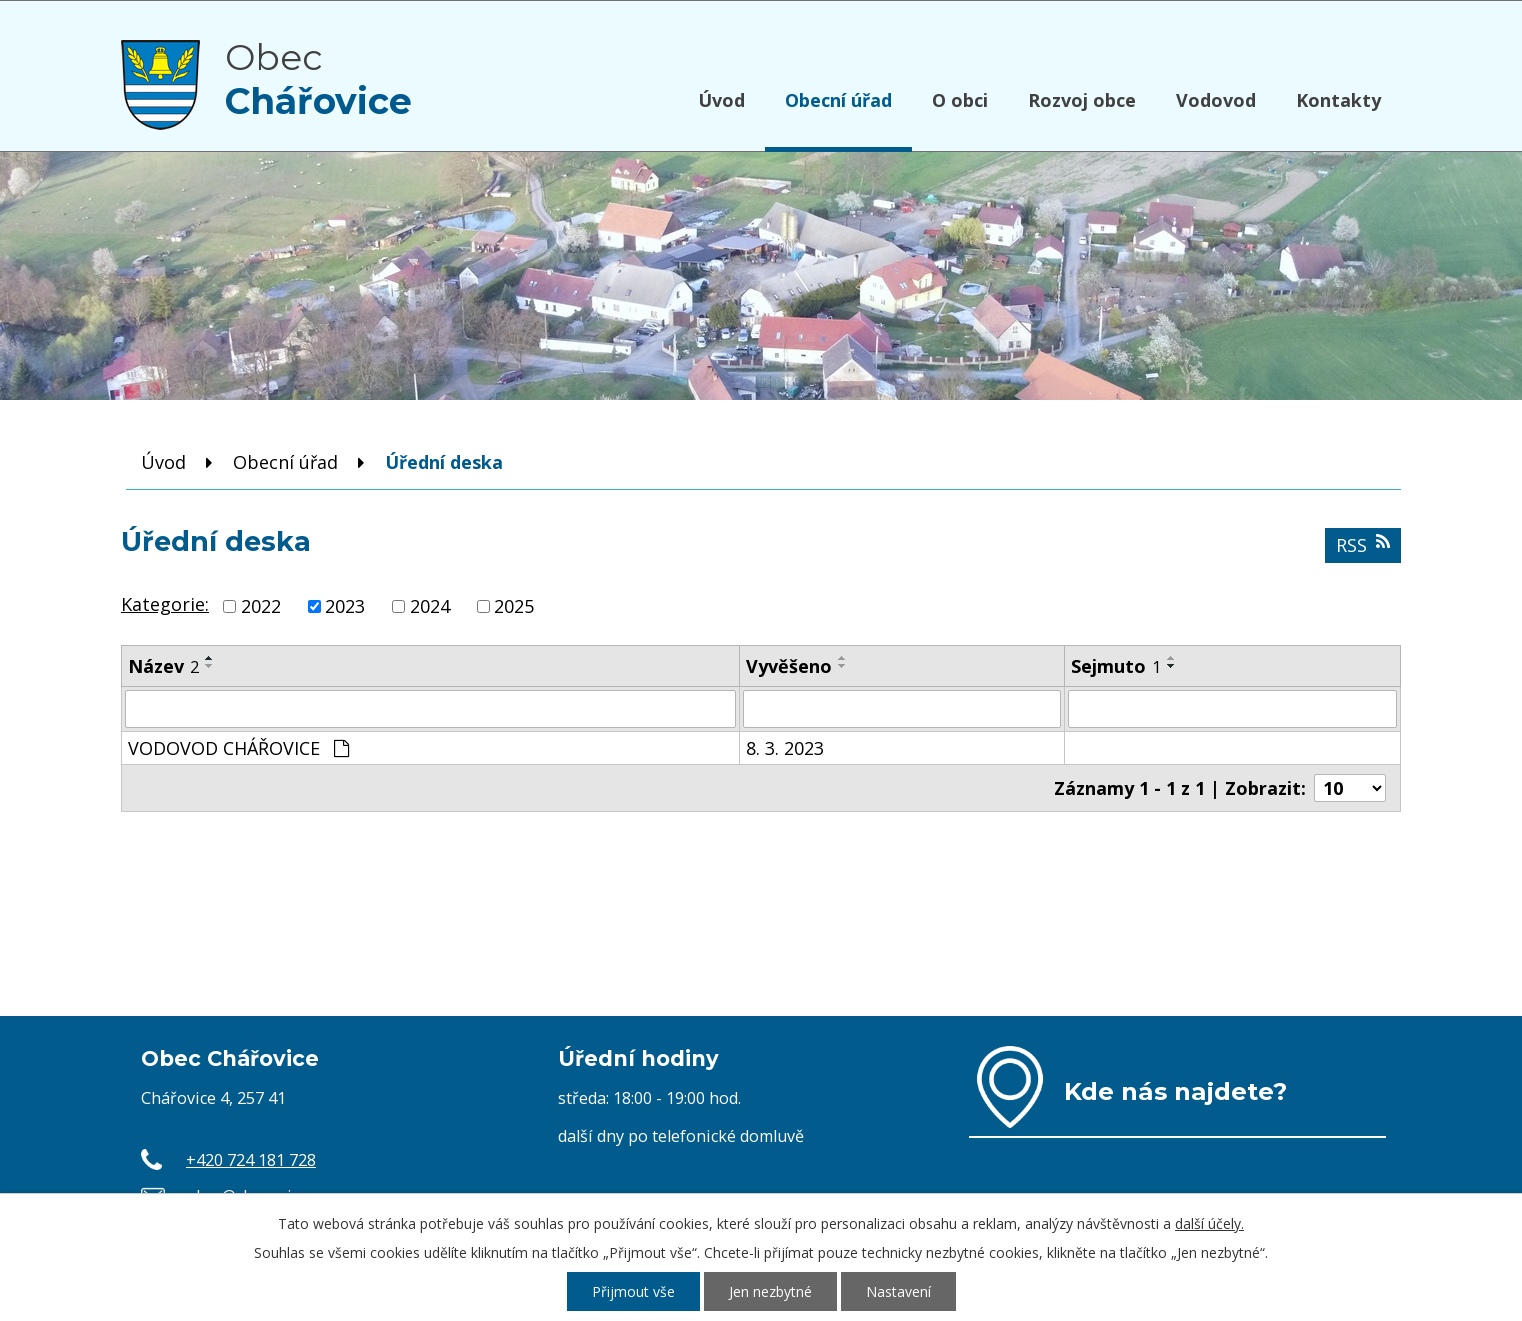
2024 (430, 606)
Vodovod (1216, 100)
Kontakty (1338, 100)
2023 (345, 606)
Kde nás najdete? (1175, 1091)
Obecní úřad (838, 100)
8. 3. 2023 (785, 748)
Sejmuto (1116, 666)
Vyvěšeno (789, 666)
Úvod (721, 100)
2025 (514, 606)
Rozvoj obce (1082, 100)
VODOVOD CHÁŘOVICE (238, 748)
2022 (261, 606)
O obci (960, 100)
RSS (1363, 545)
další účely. (1209, 1223)
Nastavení (898, 1291)
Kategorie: (165, 604)
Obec (318, 79)
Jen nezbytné (770, 1291)
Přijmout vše (633, 1291)
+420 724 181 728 (251, 1160)
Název (163, 666)
